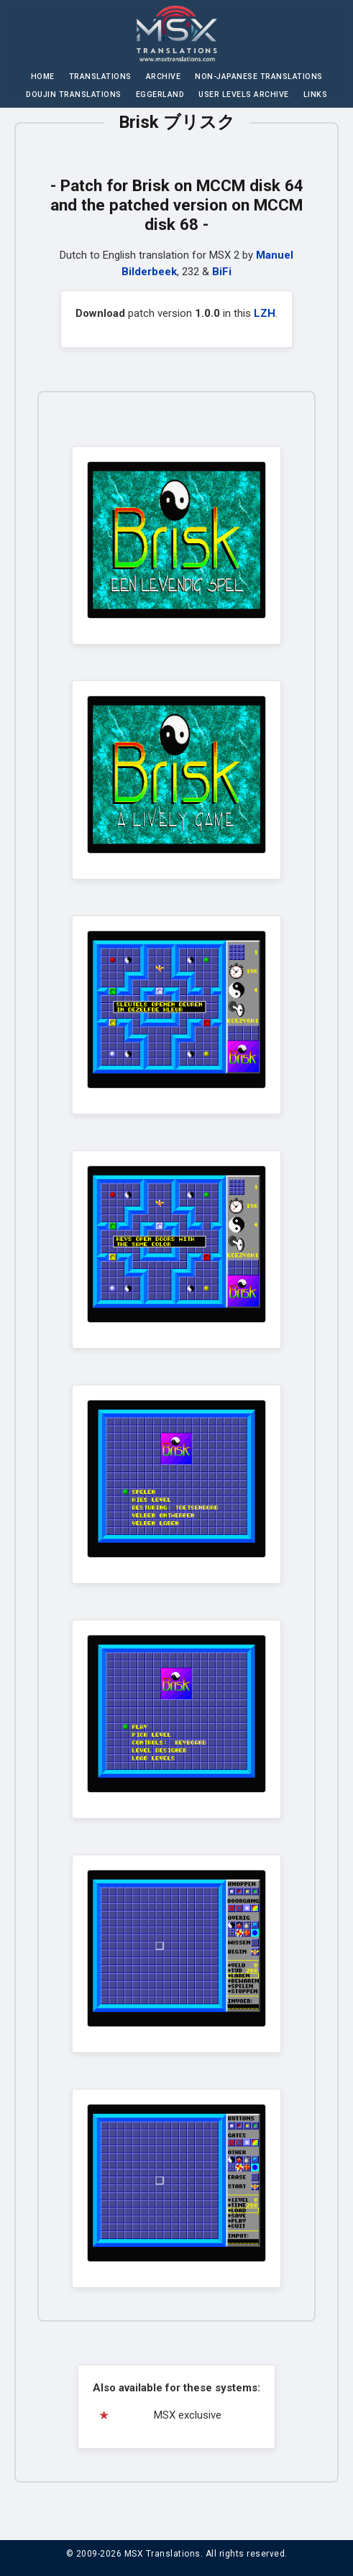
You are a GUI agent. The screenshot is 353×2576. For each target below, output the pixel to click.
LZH (264, 313)
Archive (163, 76)
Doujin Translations (74, 94)
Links (315, 94)
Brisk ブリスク (177, 122)
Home (43, 76)
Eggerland (160, 94)
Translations (100, 76)
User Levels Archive (243, 94)
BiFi (221, 271)
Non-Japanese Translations (259, 76)
